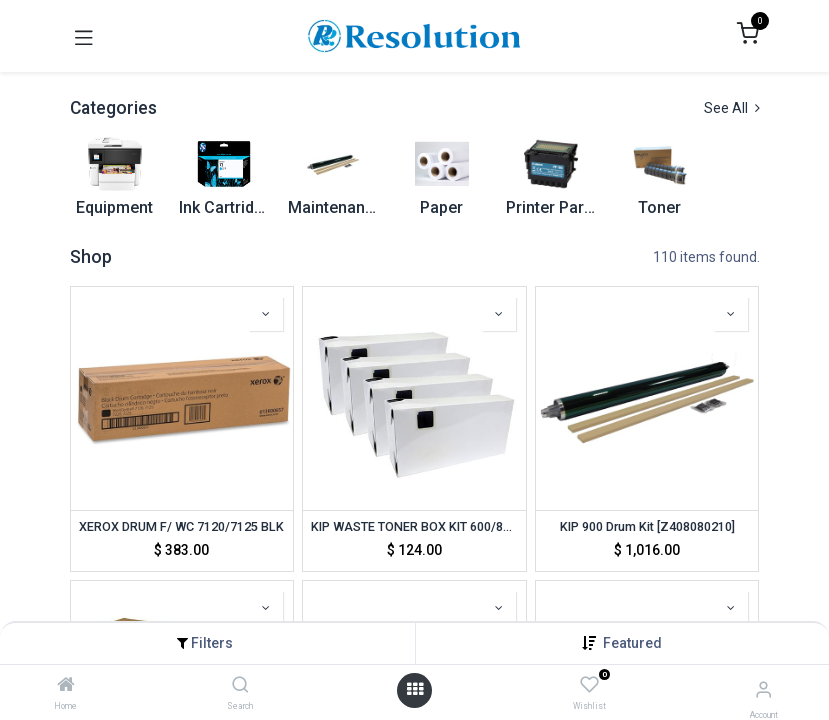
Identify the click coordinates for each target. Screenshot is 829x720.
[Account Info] (763, 689)
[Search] (240, 686)
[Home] (66, 686)
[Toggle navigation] (84, 36)
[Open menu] (415, 690)
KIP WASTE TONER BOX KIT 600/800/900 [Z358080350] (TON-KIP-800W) (414, 526)
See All (732, 108)
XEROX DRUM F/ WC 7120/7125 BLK (181, 526)
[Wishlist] (589, 686)
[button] (632, 643)
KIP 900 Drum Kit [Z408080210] (647, 526)
